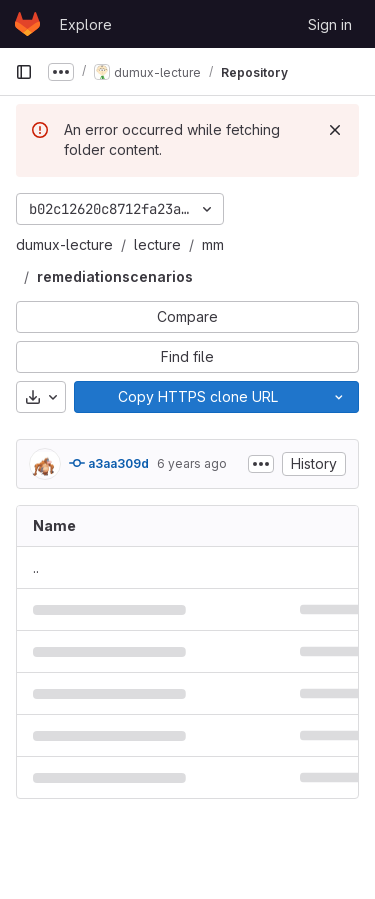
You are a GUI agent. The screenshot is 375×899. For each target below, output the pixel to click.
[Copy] (197, 397)
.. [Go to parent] (36, 567)
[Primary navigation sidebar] (24, 72)
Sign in (330, 24)
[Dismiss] (335, 130)
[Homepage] (27, 24)
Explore (86, 24)
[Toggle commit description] (261, 464)
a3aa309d (109, 463)
